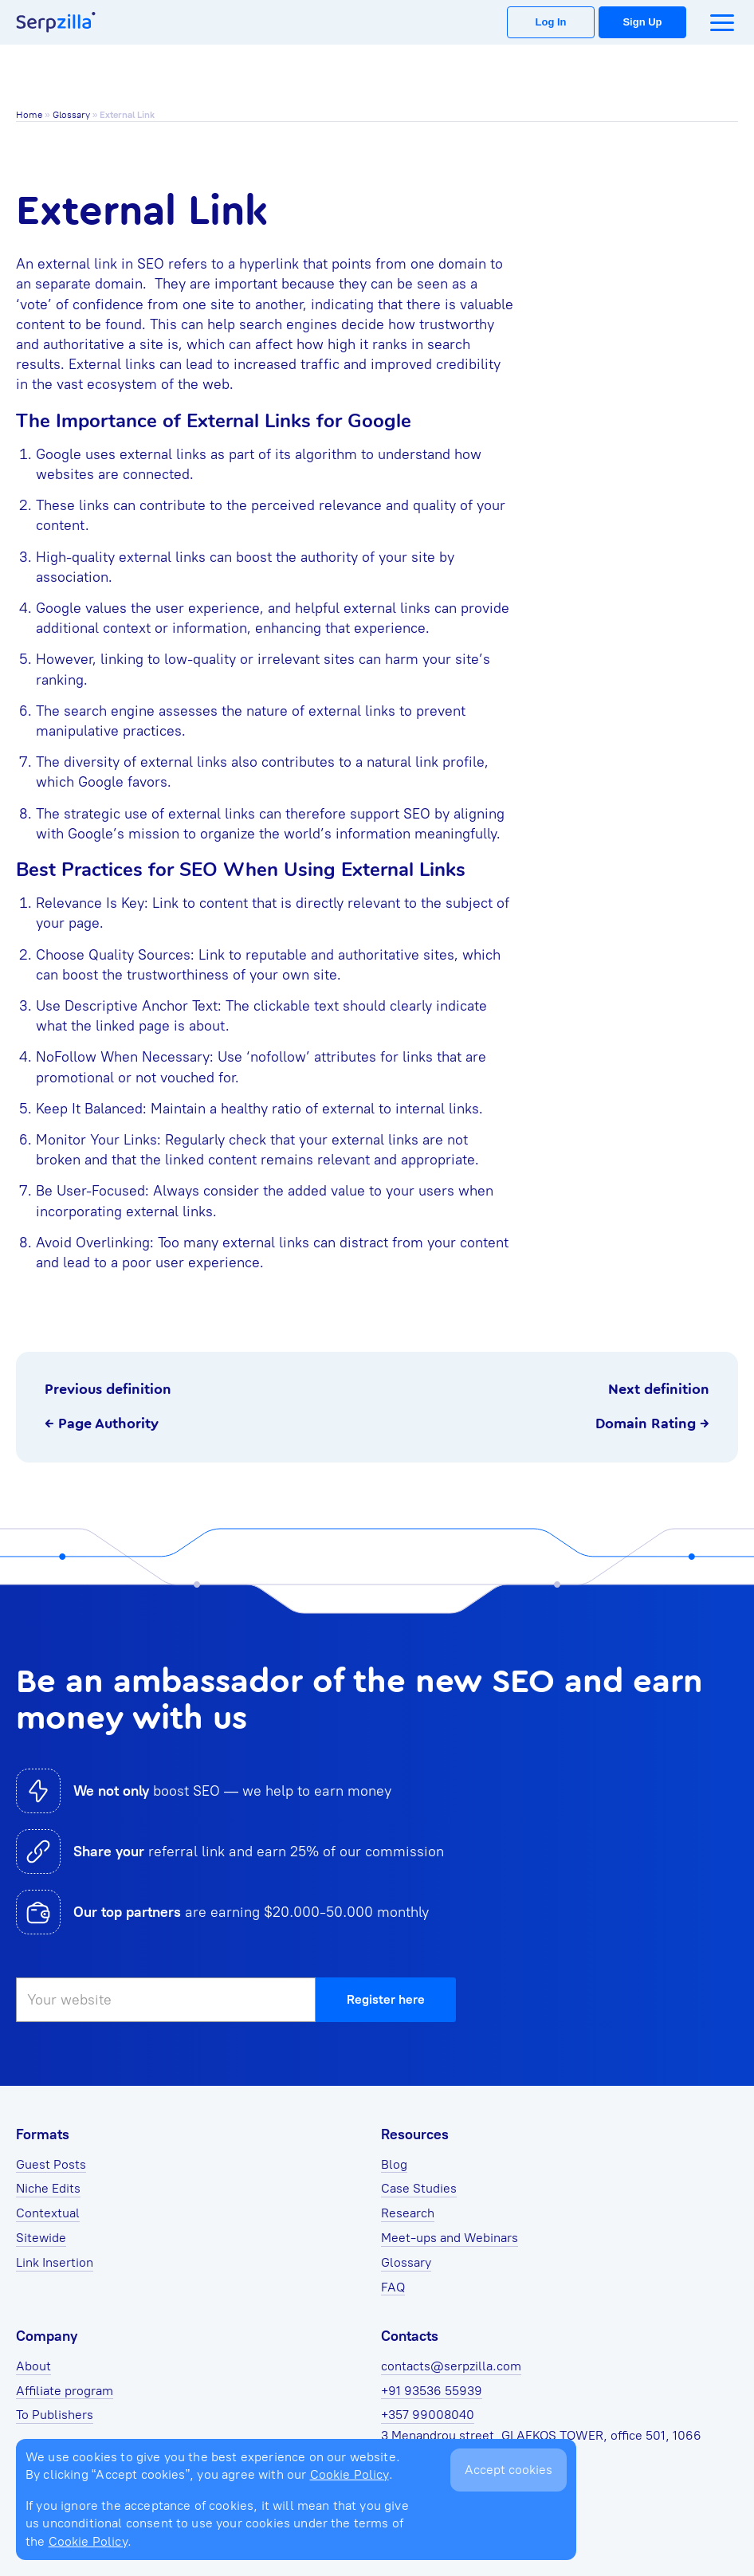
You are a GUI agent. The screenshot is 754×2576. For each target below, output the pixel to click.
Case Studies (419, 2188)
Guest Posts (51, 2164)
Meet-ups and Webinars (449, 2237)
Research (407, 2213)
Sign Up (642, 22)
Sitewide (41, 2237)
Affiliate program (64, 2390)
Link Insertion (54, 2262)
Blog (394, 2164)
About (33, 2366)
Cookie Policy (349, 2474)
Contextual (48, 2213)
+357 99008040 (427, 2414)
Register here (386, 1999)
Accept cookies (508, 2469)
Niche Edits (48, 2188)
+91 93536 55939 (431, 2390)
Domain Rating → (652, 1423)
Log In (551, 22)
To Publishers (54, 2414)
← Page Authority (102, 1423)
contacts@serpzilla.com (451, 2366)
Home (29, 114)
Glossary (71, 114)
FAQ (393, 2287)
